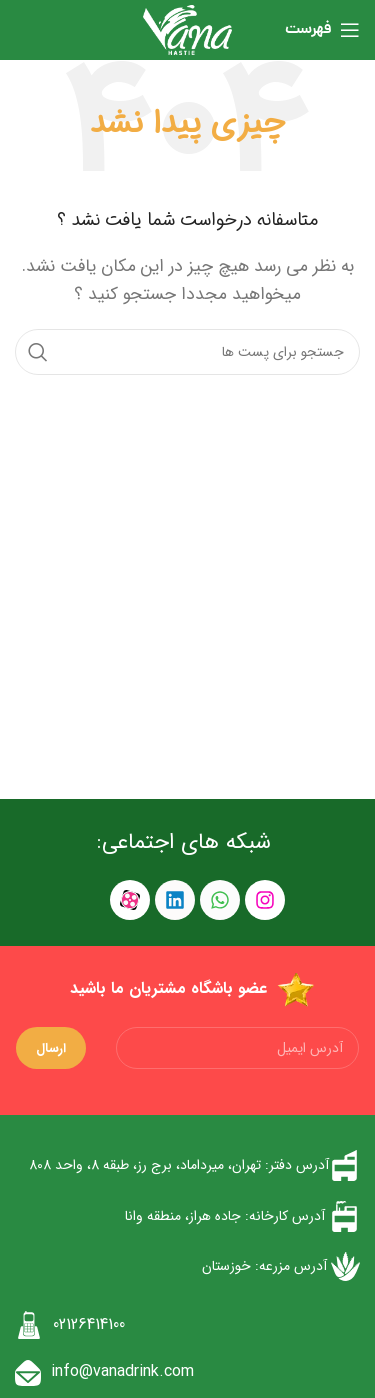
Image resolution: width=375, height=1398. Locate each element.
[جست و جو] (187, 352)
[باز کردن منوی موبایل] (322, 30)
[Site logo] (187, 29)
